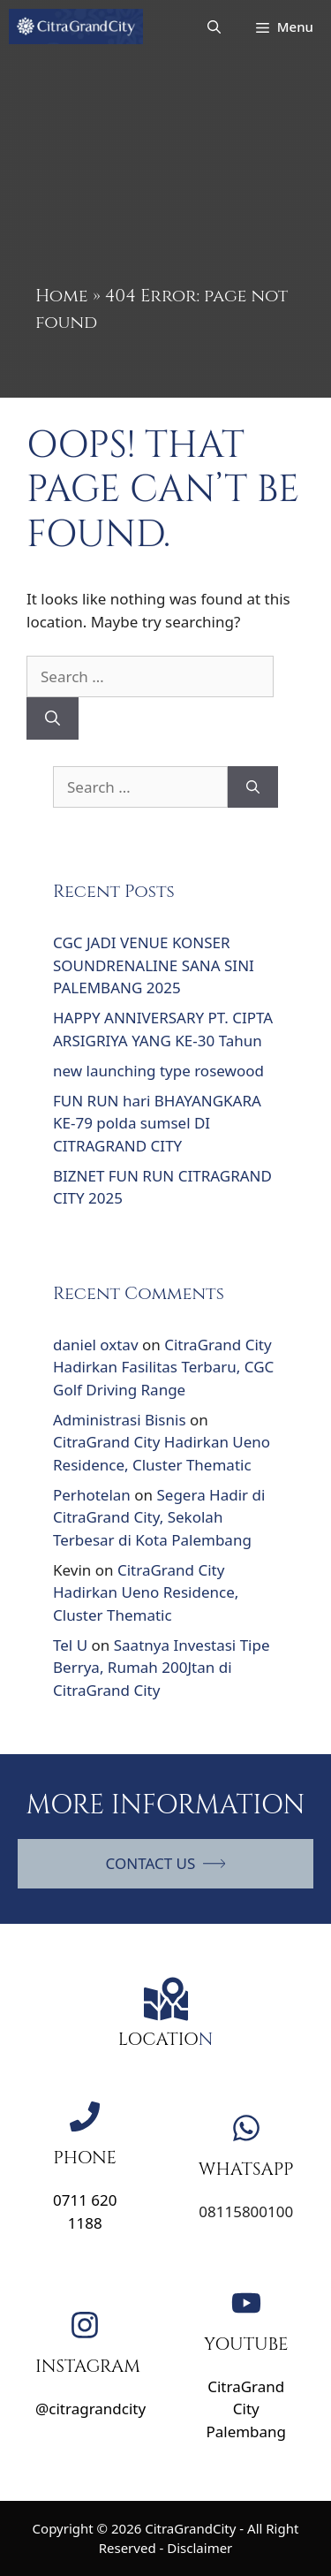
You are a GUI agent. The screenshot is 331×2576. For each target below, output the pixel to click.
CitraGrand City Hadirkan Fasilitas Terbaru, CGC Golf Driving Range (163, 1367)
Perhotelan (92, 1495)
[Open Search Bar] (214, 26)
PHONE (85, 2157)
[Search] (52, 718)
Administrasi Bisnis (119, 1420)
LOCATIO (158, 2039)
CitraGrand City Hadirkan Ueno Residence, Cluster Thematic (145, 1592)
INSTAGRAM (87, 2366)
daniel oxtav (96, 1344)
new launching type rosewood (158, 1070)
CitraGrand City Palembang (246, 2409)
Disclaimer (199, 2548)
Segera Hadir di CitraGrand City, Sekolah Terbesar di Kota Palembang (159, 1517)
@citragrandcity (90, 2408)
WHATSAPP (246, 2169)
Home (61, 296)
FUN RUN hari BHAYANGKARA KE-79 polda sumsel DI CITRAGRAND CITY (157, 1123)
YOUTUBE (246, 2344)
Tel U (70, 1645)
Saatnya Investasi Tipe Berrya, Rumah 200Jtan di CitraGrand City (161, 1667)
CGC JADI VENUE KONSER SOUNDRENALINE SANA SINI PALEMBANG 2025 (153, 965)
